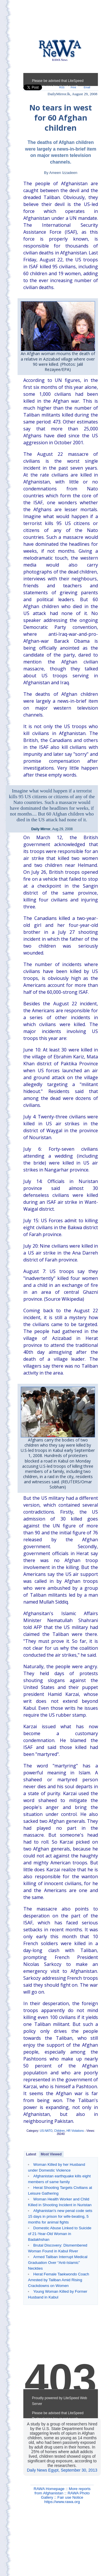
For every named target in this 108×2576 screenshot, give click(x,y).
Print (73, 87)
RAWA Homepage (49, 2489)
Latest (31, 2154)
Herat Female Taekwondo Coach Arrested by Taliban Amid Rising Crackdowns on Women (58, 2280)
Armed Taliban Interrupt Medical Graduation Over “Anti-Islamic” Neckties (57, 2263)
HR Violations (75, 2130)
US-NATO (46, 2130)
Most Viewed (51, 2154)
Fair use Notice (70, 2497)
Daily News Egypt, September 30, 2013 (62, 2470)
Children (59, 2130)
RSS (62, 87)
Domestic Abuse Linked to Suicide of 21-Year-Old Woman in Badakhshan (59, 2234)
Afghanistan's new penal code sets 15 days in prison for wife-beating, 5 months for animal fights (60, 2216)
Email (87, 87)
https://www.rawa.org (62, 2502)
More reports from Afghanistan (63, 2491)
